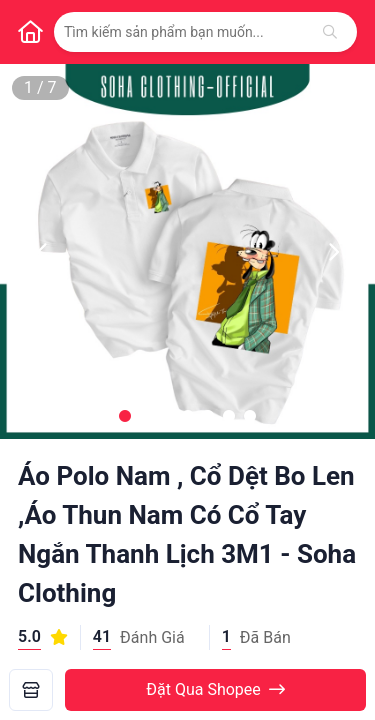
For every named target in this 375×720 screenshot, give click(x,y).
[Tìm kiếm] (330, 32)
